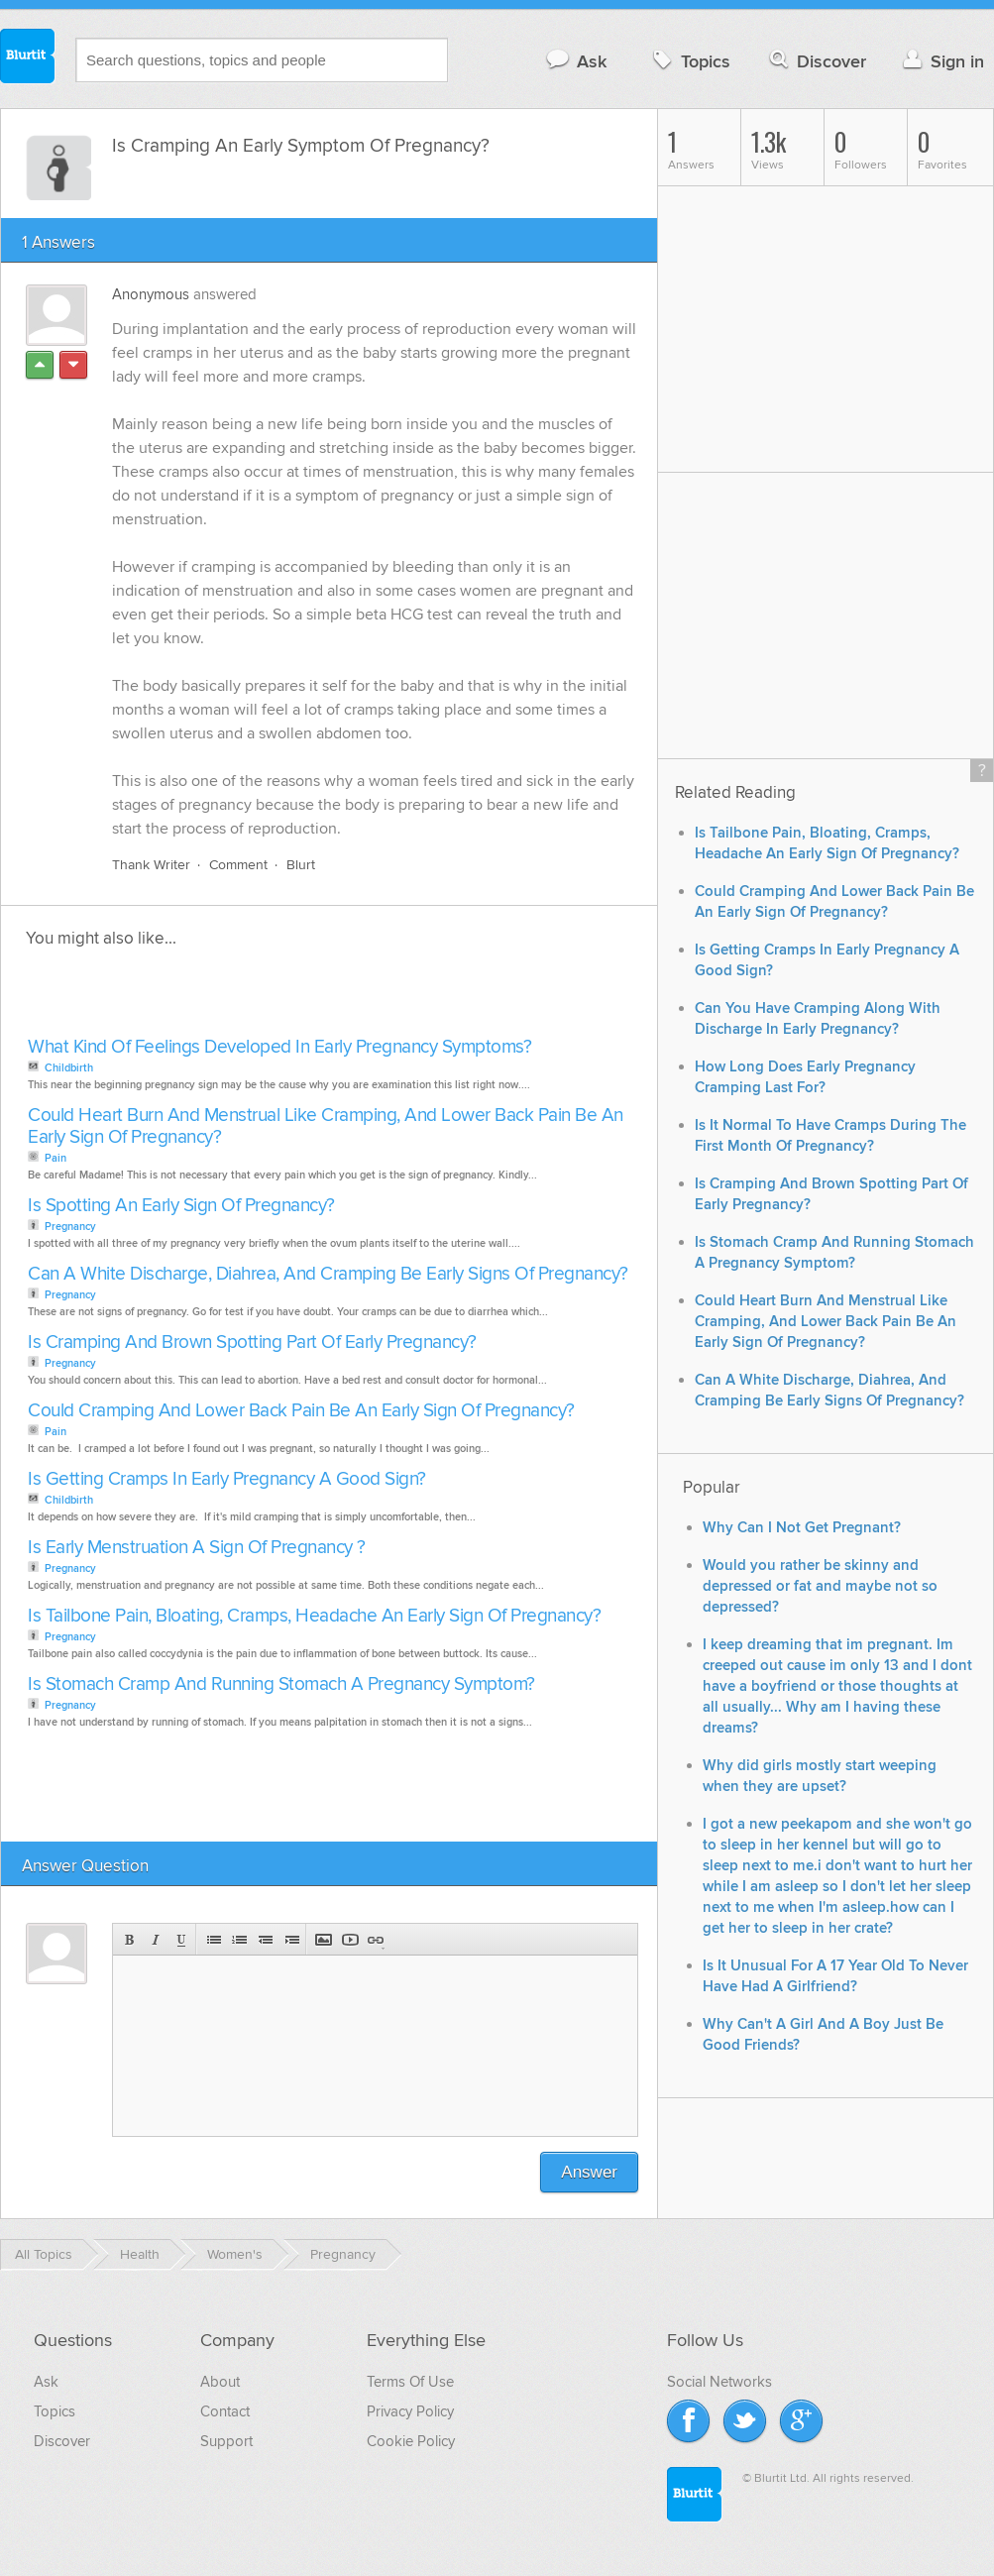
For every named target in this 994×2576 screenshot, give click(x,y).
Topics (689, 61)
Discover (816, 61)
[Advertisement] (251, 998)
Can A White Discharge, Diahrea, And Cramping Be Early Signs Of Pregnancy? (328, 1274)
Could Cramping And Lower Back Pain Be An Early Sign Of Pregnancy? (301, 1411)
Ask (575, 61)
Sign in (941, 61)
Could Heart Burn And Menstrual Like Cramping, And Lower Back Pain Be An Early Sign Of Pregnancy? (325, 1126)
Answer (589, 2172)
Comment (238, 864)
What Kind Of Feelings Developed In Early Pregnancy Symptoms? (279, 1047)
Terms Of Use (410, 2382)
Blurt (300, 864)
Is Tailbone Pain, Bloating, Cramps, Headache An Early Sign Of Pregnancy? (314, 1616)
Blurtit (27, 58)
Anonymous (150, 294)
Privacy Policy (410, 2411)
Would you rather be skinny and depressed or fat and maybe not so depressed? (820, 1586)
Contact (225, 2411)
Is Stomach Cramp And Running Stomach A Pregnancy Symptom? (281, 1684)
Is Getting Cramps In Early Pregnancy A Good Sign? (227, 1479)
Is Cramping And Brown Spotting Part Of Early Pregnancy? (252, 1342)
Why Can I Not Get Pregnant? (802, 1527)
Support (226, 2441)
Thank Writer (151, 864)
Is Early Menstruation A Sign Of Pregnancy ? (197, 1547)
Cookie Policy (411, 2441)
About (220, 2382)
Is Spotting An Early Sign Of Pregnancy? (181, 1205)
